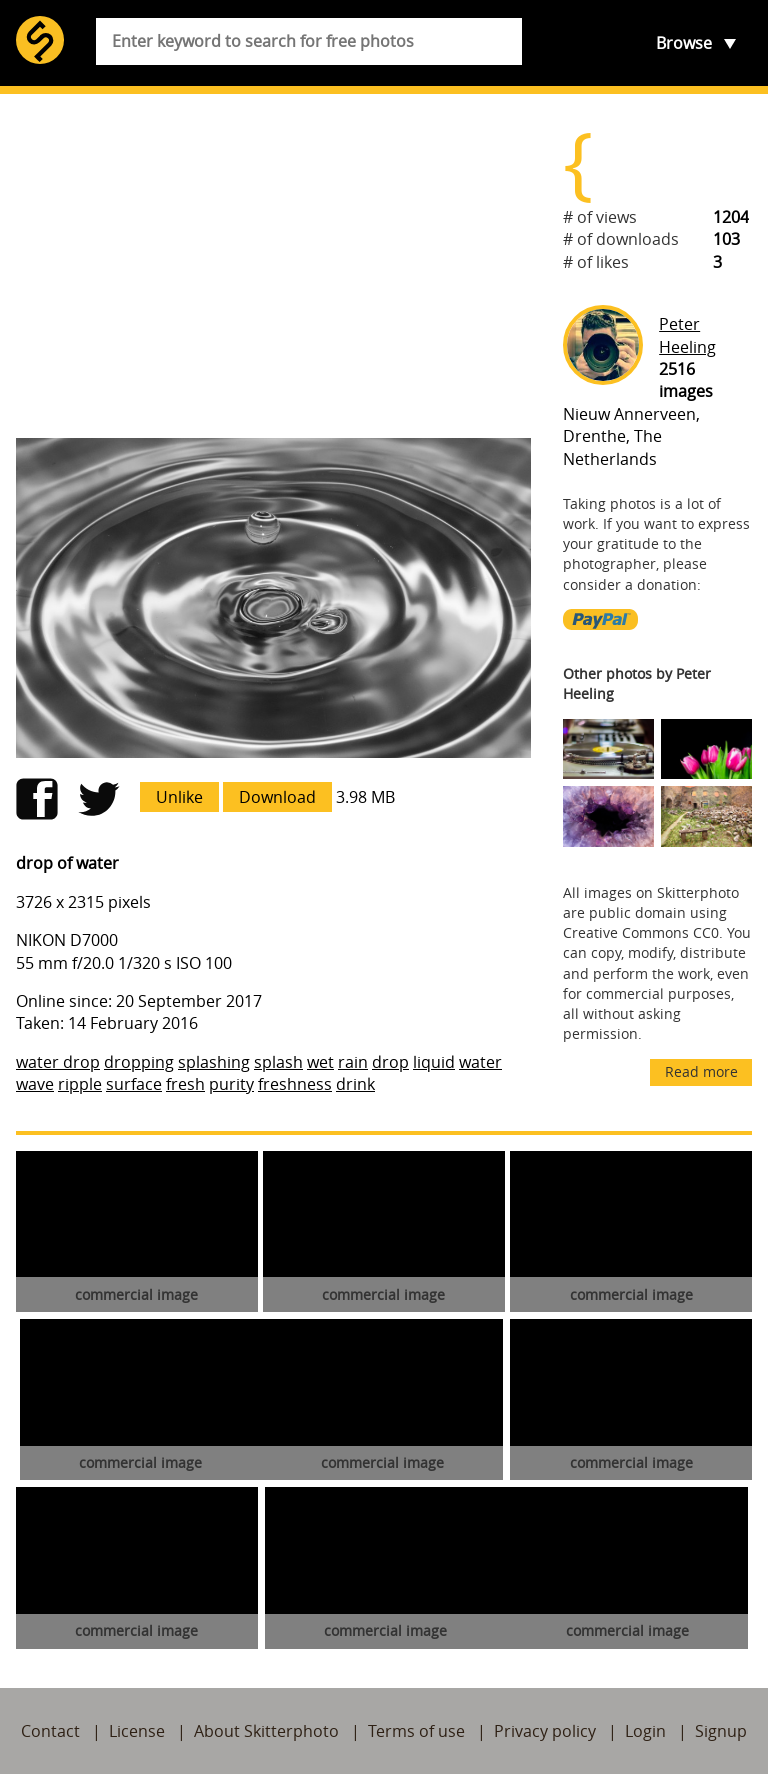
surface (134, 1084)
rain (353, 1062)
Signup (721, 1731)
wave (35, 1084)
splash (278, 1062)
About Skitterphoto (266, 1731)
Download (277, 797)
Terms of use (416, 1731)
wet (320, 1062)
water (480, 1062)
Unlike (179, 797)
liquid (434, 1062)
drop (390, 1062)
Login (645, 1731)
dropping (139, 1062)
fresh (185, 1084)
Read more (701, 1071)
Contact (50, 1731)
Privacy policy (545, 1731)
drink (355, 1084)
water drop (58, 1062)
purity (231, 1084)
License (137, 1731)
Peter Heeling (687, 335)
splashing (214, 1062)
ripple (80, 1084)
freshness (295, 1084)
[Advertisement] (273, 266)
